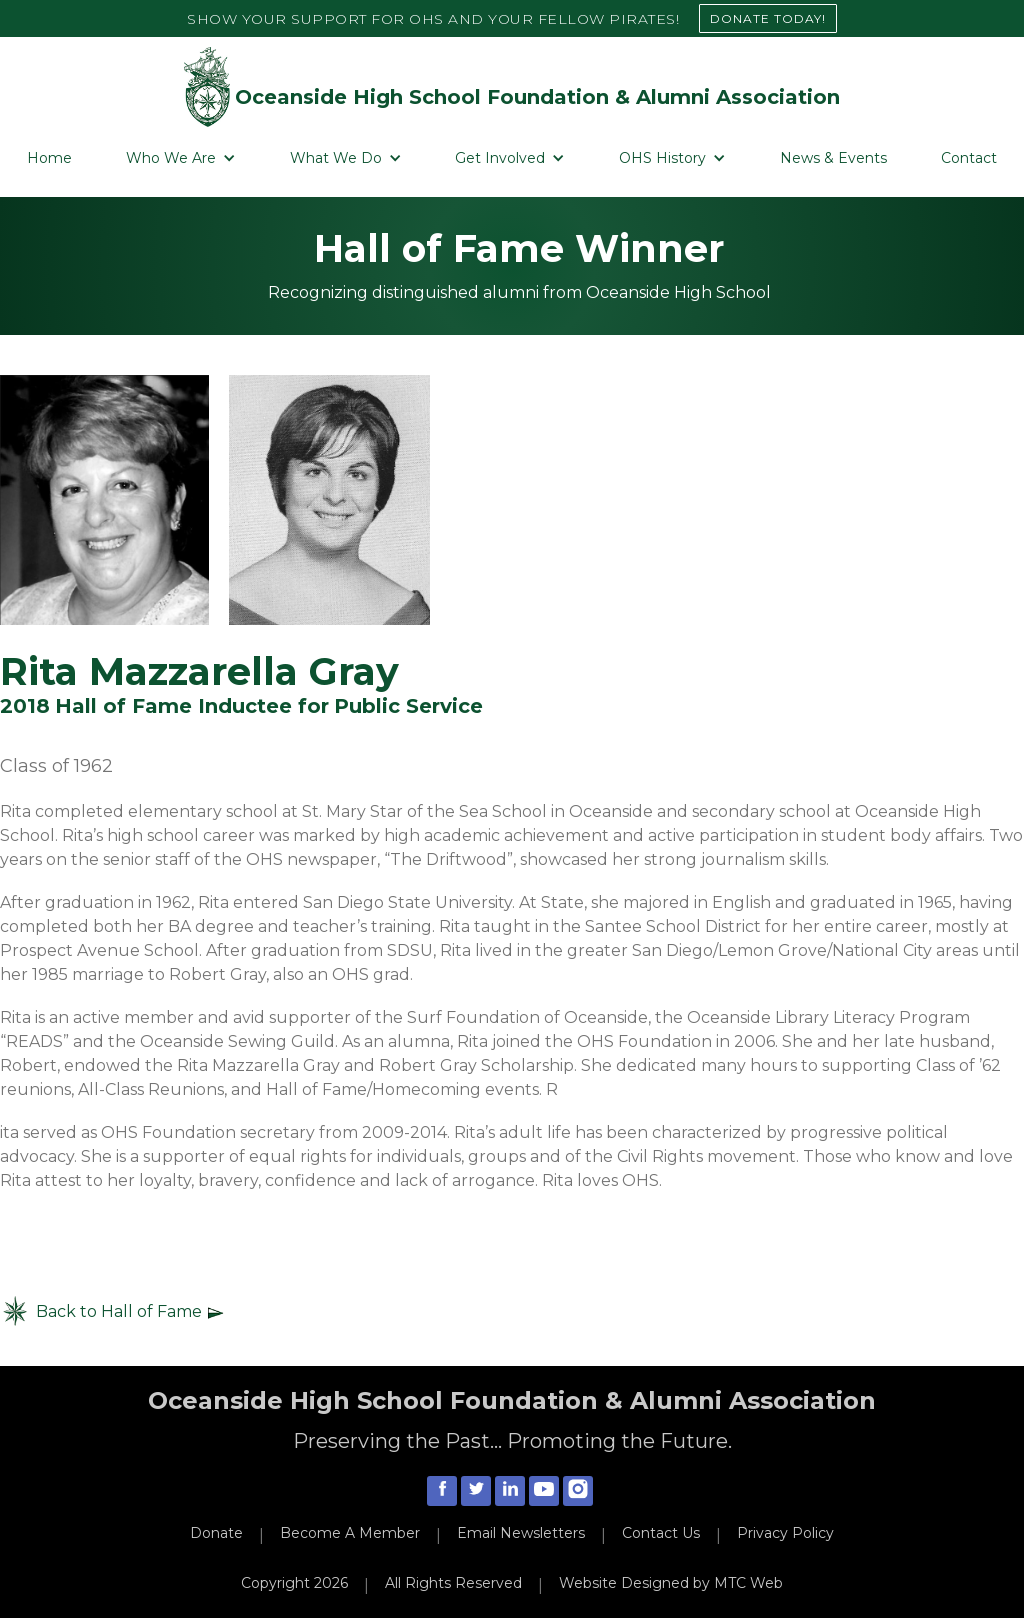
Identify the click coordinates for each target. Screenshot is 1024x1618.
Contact (969, 158)
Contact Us (661, 1533)
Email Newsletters (521, 1533)
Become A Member (350, 1533)
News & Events (833, 158)
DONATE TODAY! (768, 18)
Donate (216, 1533)
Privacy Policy (785, 1533)
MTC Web (748, 1583)
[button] (181, 158)
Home (49, 158)
